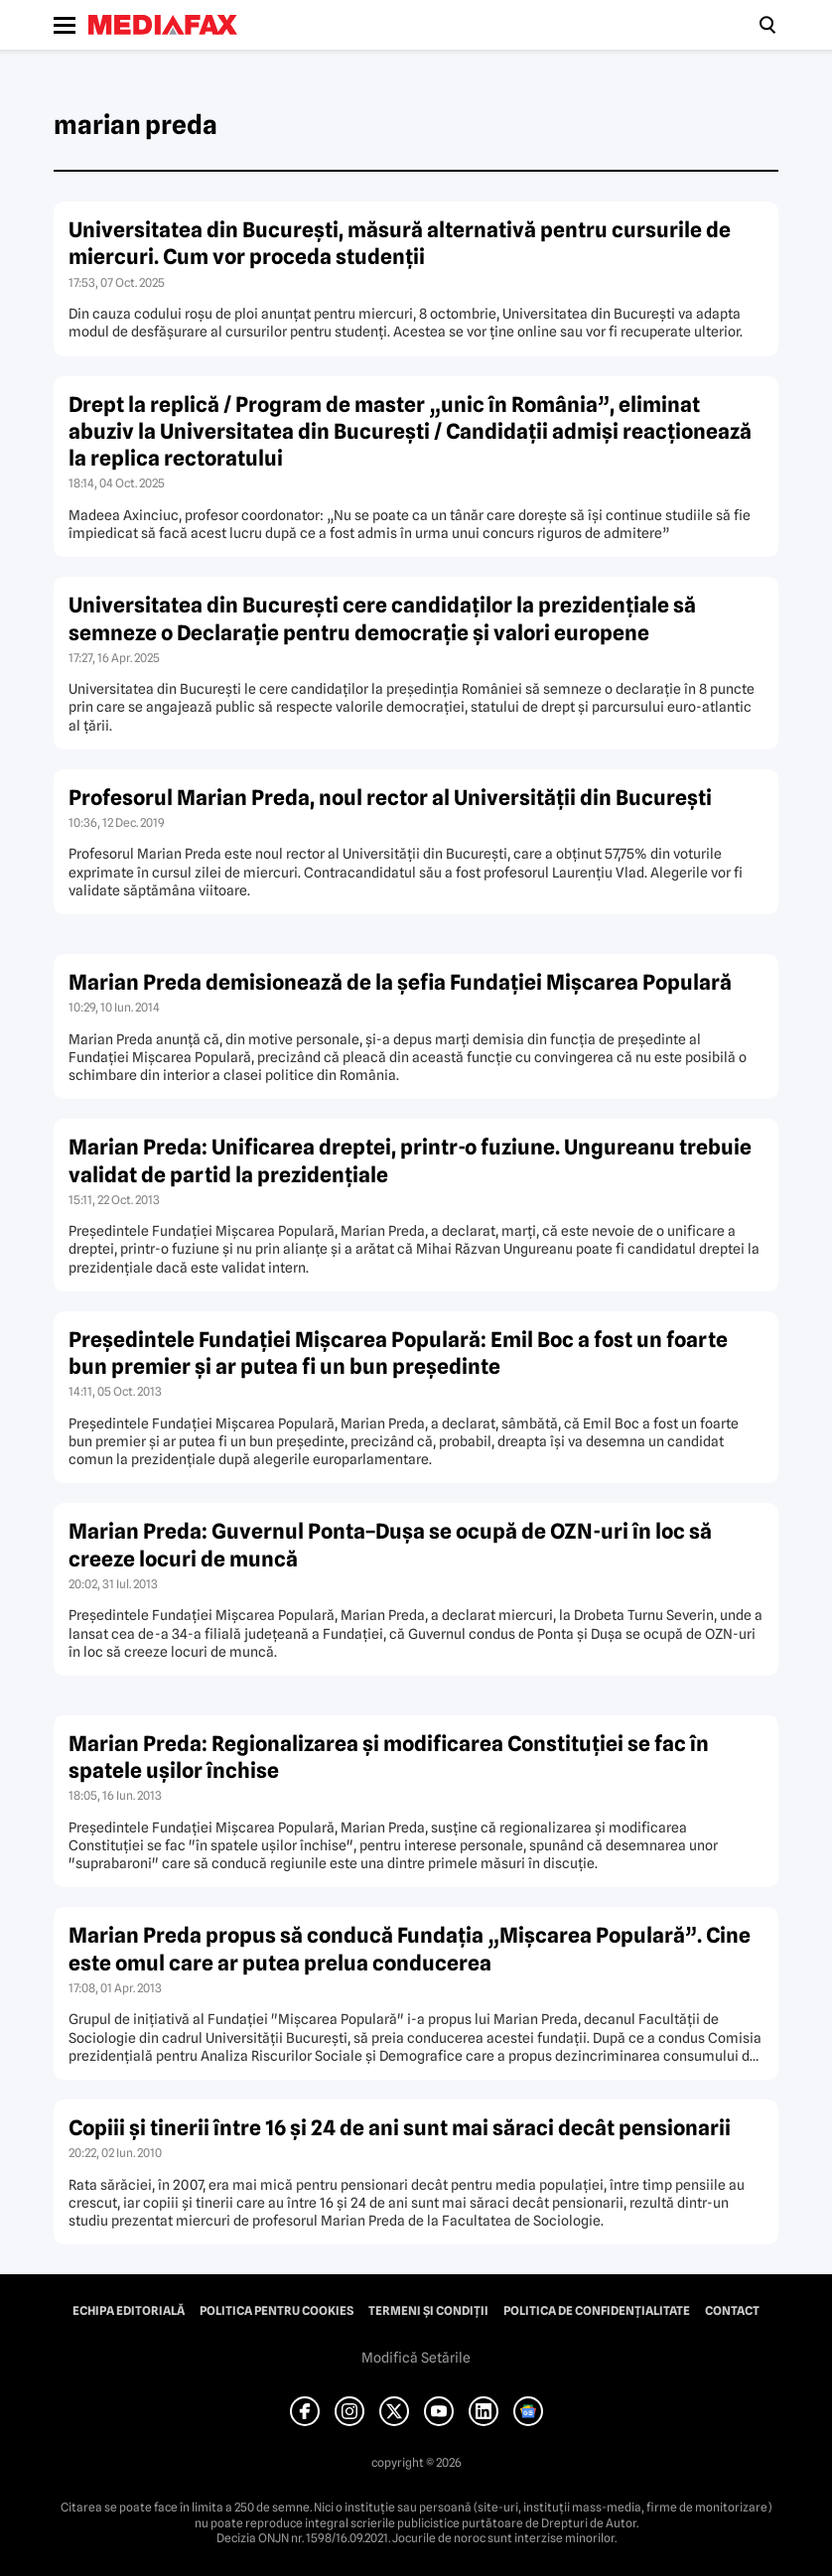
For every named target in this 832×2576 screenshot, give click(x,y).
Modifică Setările (416, 2358)
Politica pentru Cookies (276, 2311)
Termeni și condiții (428, 2311)
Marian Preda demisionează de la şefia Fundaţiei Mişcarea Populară (400, 982)
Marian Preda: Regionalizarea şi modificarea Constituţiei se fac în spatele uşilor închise (389, 1757)
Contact (732, 2311)
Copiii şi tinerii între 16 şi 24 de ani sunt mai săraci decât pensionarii (400, 2127)
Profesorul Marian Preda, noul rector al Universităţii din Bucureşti (390, 797)
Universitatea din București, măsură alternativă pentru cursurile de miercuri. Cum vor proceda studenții (400, 243)
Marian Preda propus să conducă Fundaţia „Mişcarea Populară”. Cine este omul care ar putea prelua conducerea (410, 1948)
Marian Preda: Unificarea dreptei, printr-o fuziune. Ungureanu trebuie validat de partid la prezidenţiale (410, 1160)
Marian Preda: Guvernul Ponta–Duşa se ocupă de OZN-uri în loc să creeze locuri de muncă (390, 1544)
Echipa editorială (128, 2311)
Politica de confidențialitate (596, 2311)
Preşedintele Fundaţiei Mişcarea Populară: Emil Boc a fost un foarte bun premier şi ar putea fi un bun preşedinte (398, 1353)
